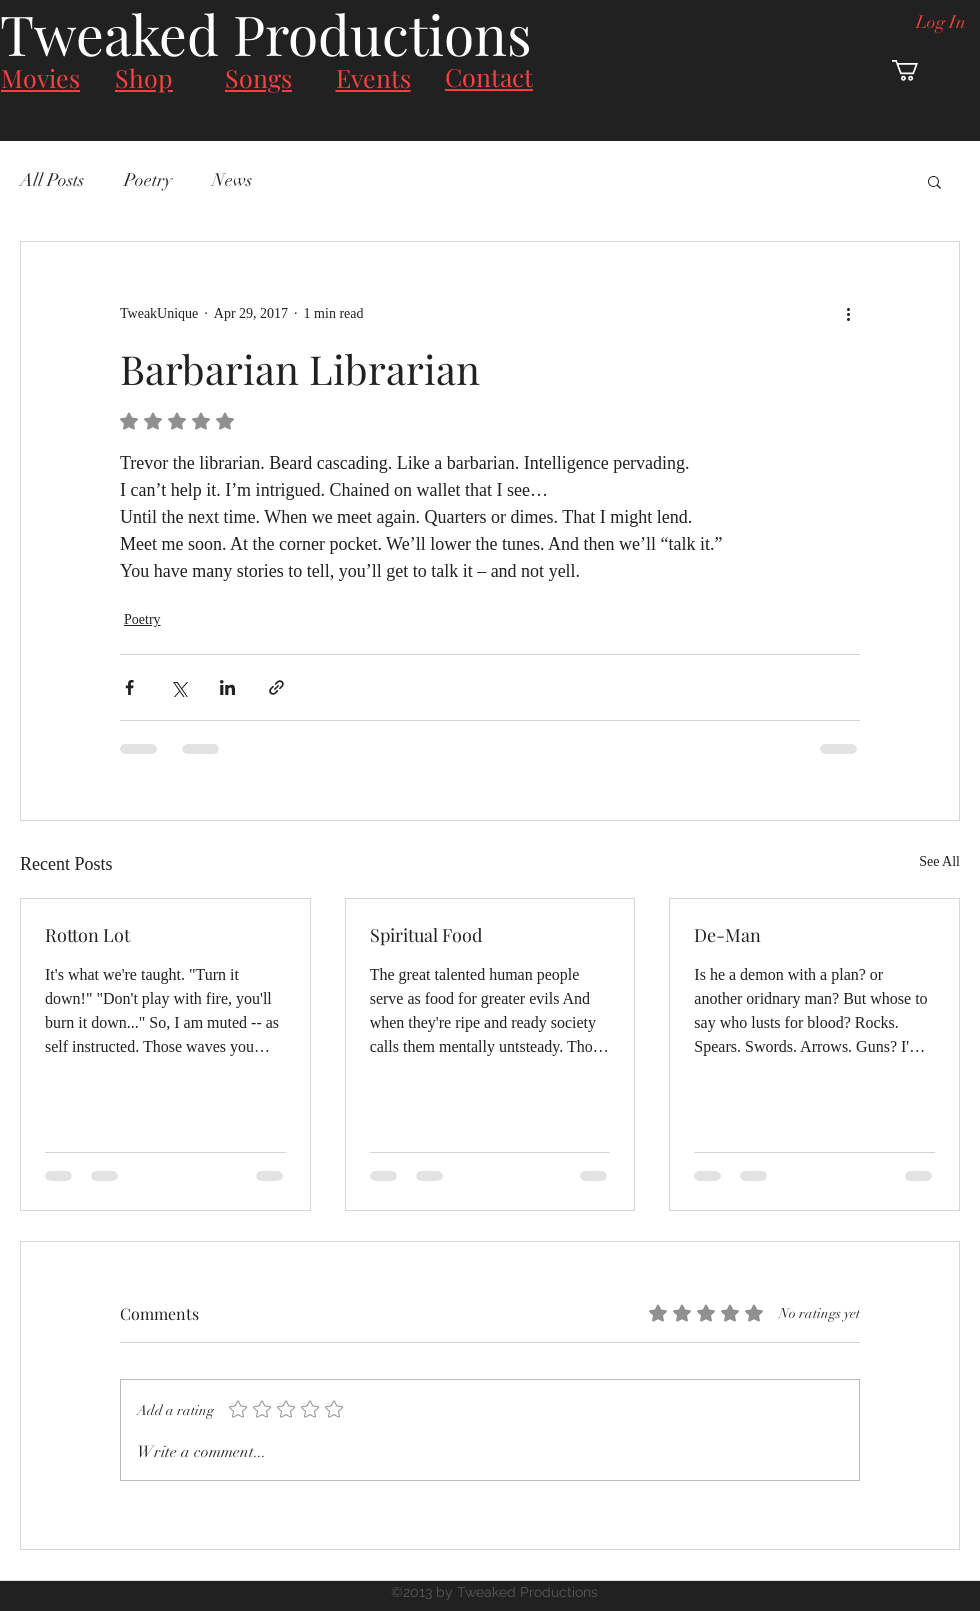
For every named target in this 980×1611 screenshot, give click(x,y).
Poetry (148, 180)
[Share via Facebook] (129, 687)
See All (939, 861)
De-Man (727, 935)
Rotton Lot (87, 935)
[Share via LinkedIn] (227, 687)
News (232, 180)
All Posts (52, 180)
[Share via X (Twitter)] (178, 687)
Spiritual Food (426, 935)
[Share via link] (276, 687)
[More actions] (848, 314)
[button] (917, 70)
